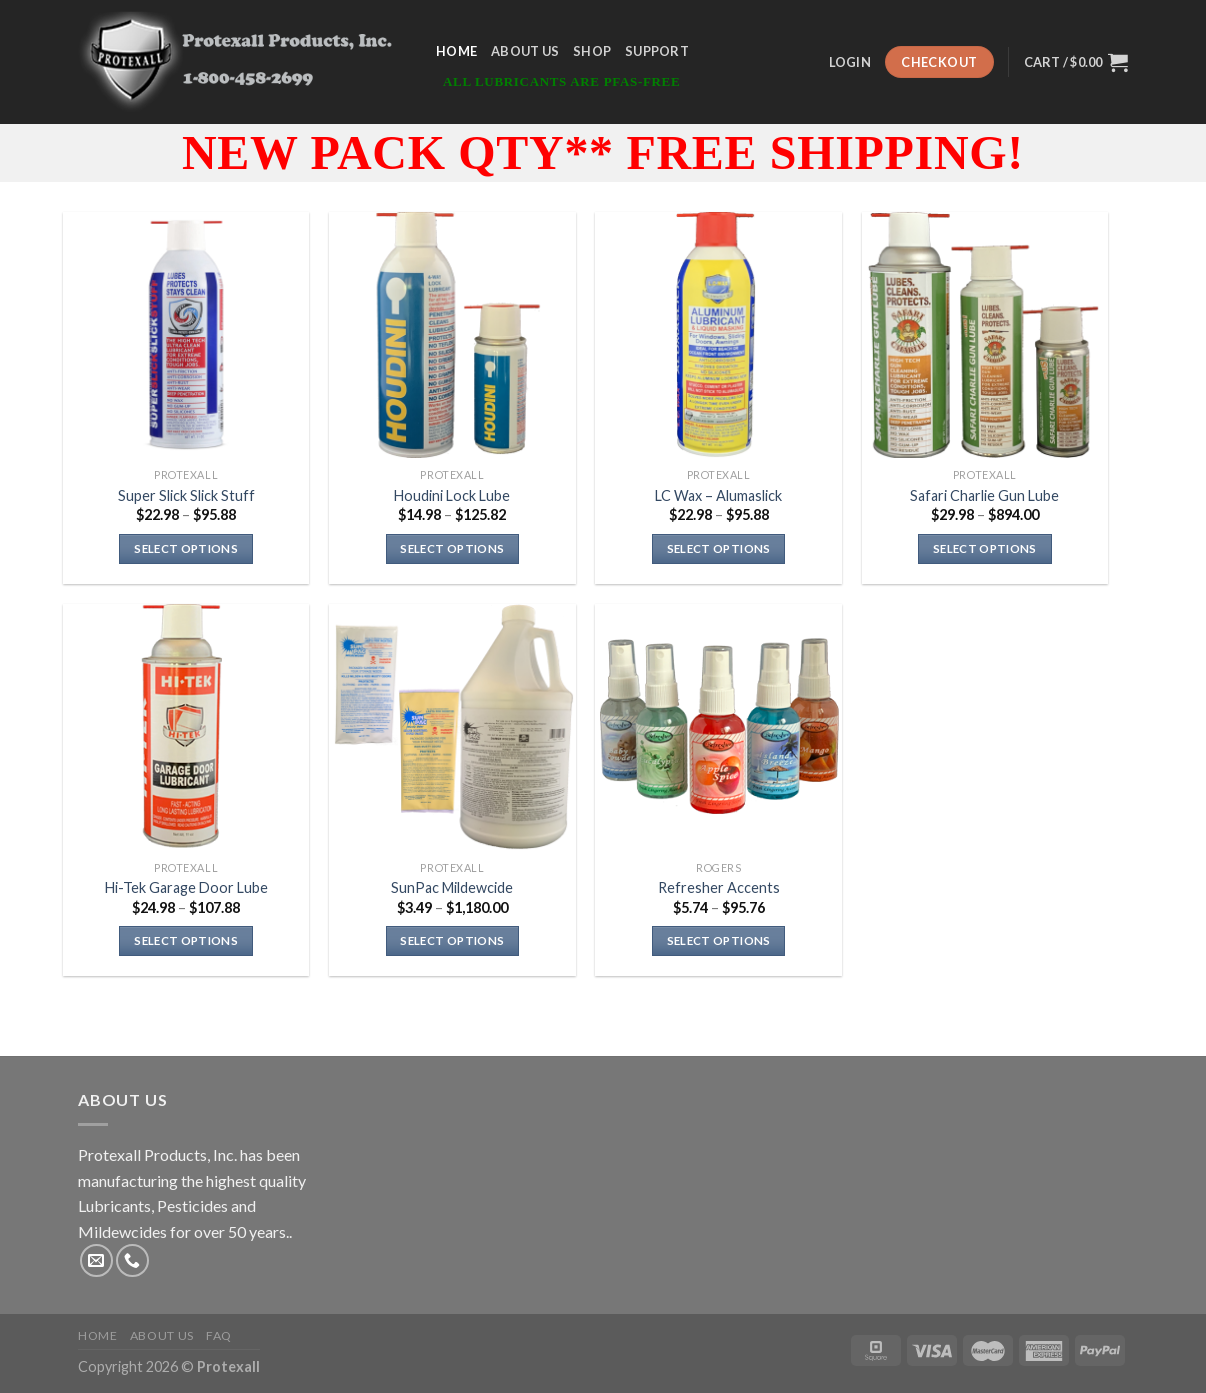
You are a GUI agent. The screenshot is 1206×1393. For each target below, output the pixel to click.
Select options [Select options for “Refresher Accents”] (719, 940)
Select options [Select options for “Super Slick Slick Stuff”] (186, 548)
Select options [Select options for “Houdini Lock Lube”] (452, 548)
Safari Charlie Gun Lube (984, 495)
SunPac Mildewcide (452, 887)
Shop (592, 51)
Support (657, 51)
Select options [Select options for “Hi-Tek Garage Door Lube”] (186, 940)
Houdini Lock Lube (452, 495)
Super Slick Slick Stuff (186, 495)
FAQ (219, 1335)
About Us (525, 51)
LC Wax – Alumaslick (718, 495)
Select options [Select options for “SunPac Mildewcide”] (452, 940)
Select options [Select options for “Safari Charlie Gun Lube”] (985, 548)
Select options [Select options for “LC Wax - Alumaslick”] (719, 548)
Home (456, 51)
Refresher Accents (719, 887)
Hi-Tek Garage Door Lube (186, 887)
